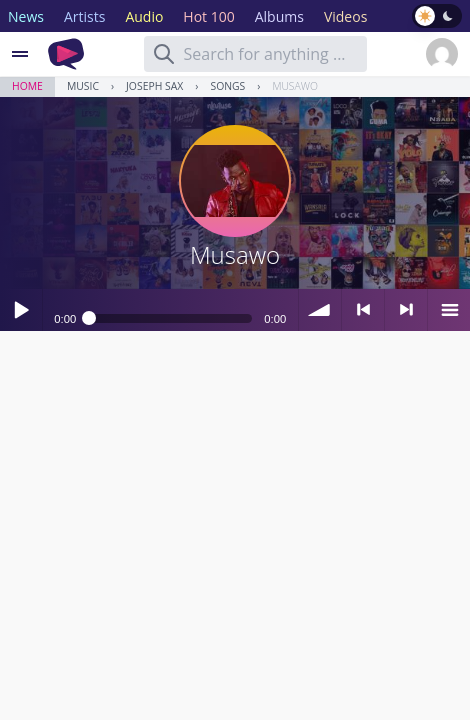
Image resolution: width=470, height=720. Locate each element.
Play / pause (21, 310)
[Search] (164, 54)
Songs (227, 86)
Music (83, 86)
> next (406, 310)
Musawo (295, 86)
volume (320, 310)
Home (27, 86)
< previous (363, 310)
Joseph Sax (154, 86)
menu (449, 310)
